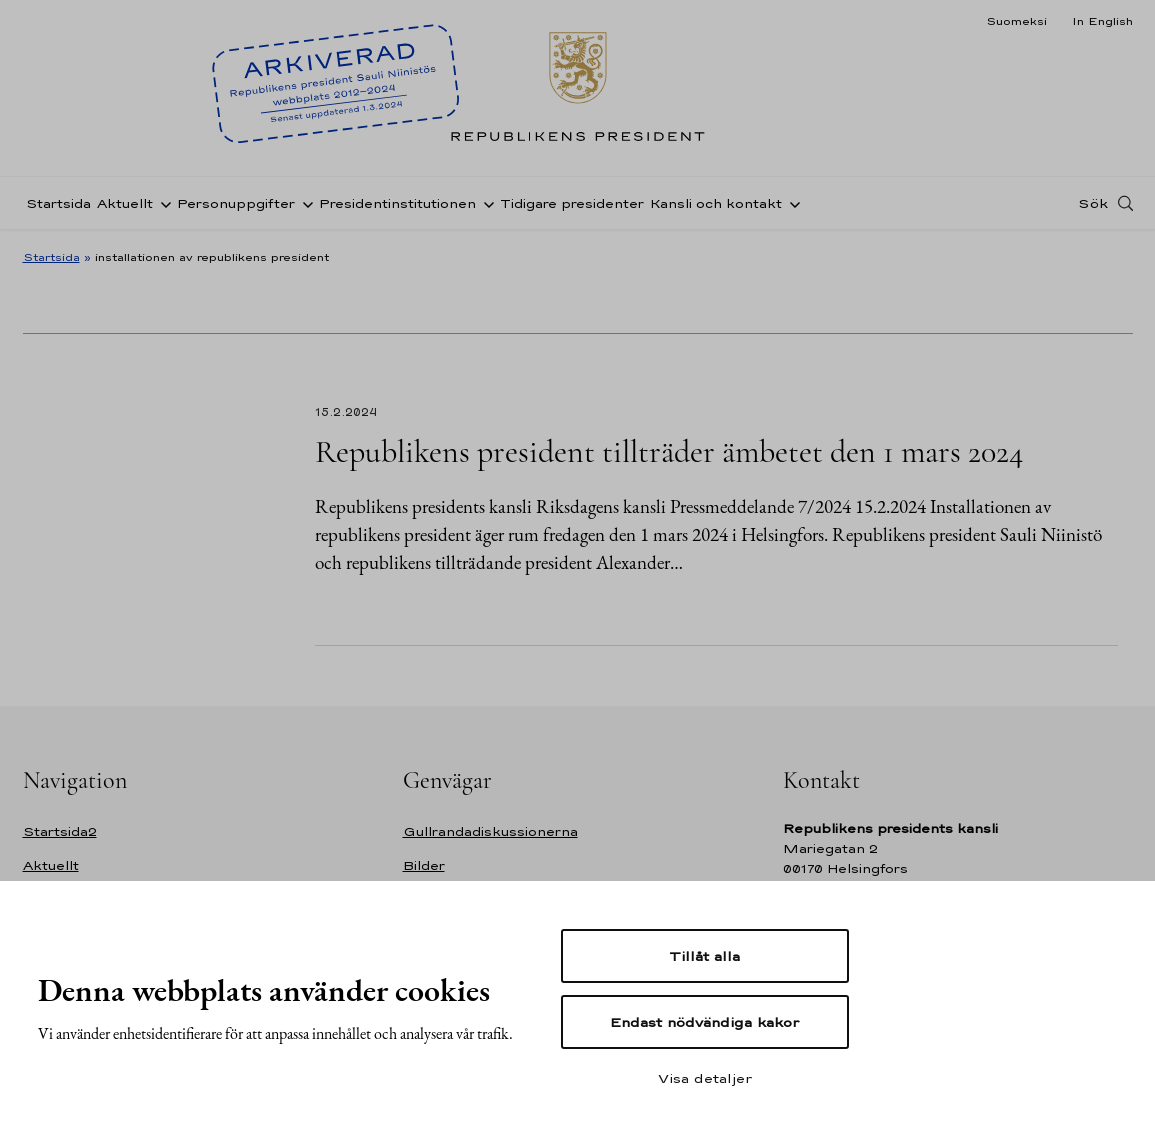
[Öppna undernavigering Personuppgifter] (304, 203)
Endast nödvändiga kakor (704, 1022)
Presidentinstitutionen (397, 203)
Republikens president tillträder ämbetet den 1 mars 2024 (669, 451)
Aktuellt (125, 203)
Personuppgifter (236, 203)
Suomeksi (1016, 21)
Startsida (58, 203)
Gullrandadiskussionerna (490, 831)
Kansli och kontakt (716, 203)
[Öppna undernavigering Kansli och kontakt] (791, 203)
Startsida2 (60, 831)
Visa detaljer (705, 1078)
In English (1102, 21)
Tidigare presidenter (572, 203)
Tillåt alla (704, 956)
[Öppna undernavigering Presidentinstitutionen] (485, 203)
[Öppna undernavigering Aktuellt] (162, 203)
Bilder (424, 865)
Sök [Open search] (1093, 203)
